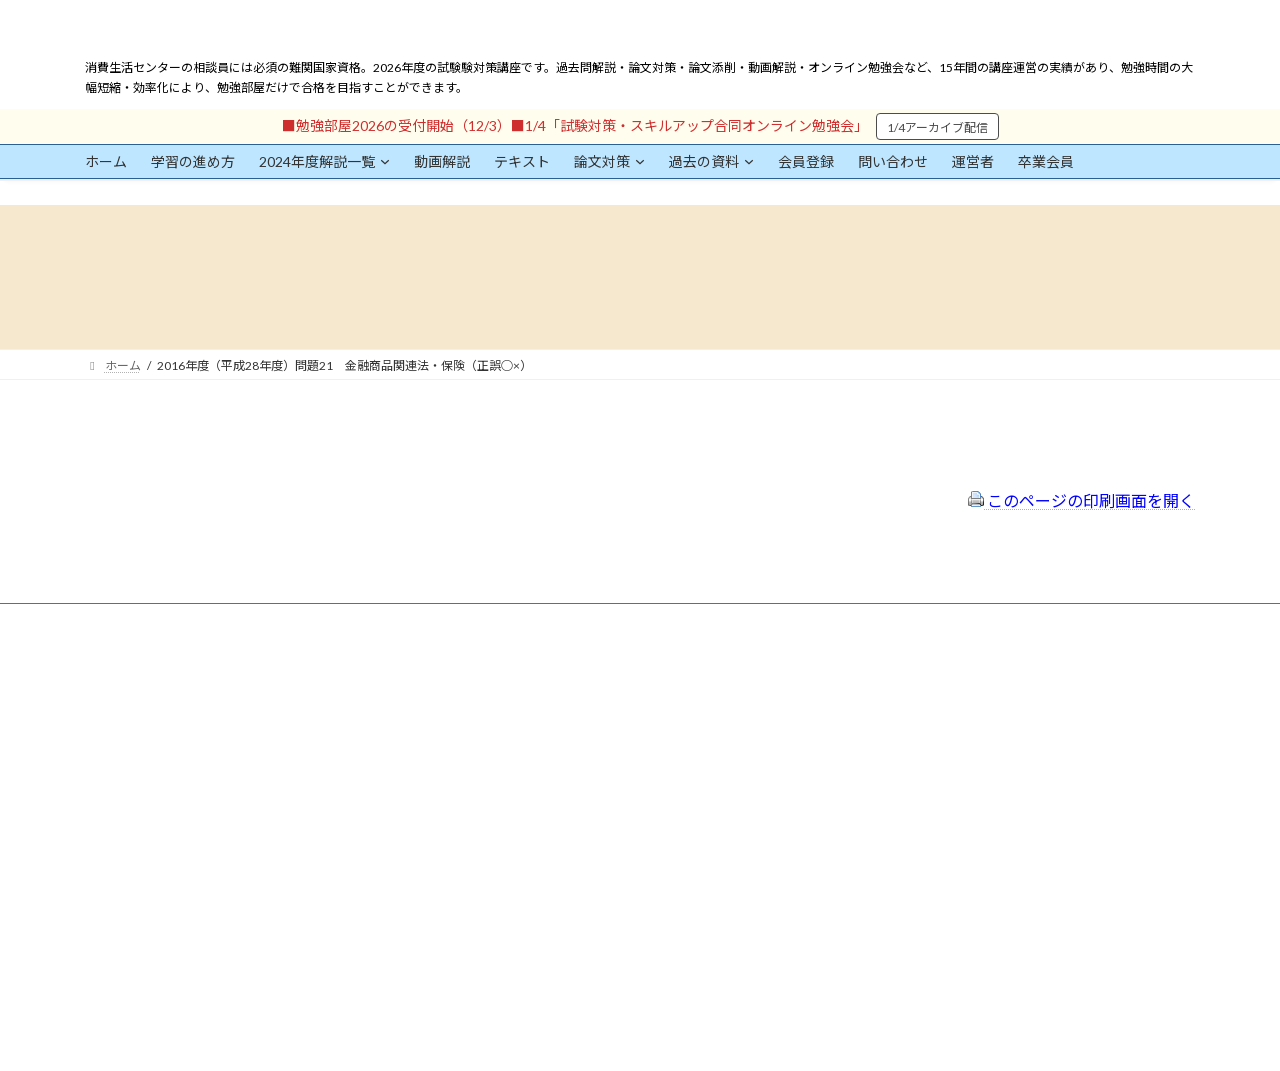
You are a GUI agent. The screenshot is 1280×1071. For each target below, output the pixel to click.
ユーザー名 (115, 766)
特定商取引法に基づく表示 (555, 699)
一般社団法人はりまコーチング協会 (941, 681)
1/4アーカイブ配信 (937, 127)
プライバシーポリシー (543, 726)
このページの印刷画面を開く (1081, 500)
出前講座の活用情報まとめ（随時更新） (591, 806)
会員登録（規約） (531, 673)
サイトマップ (519, 752)
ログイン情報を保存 (171, 960)
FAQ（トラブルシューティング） (572, 779)
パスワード (115, 858)
